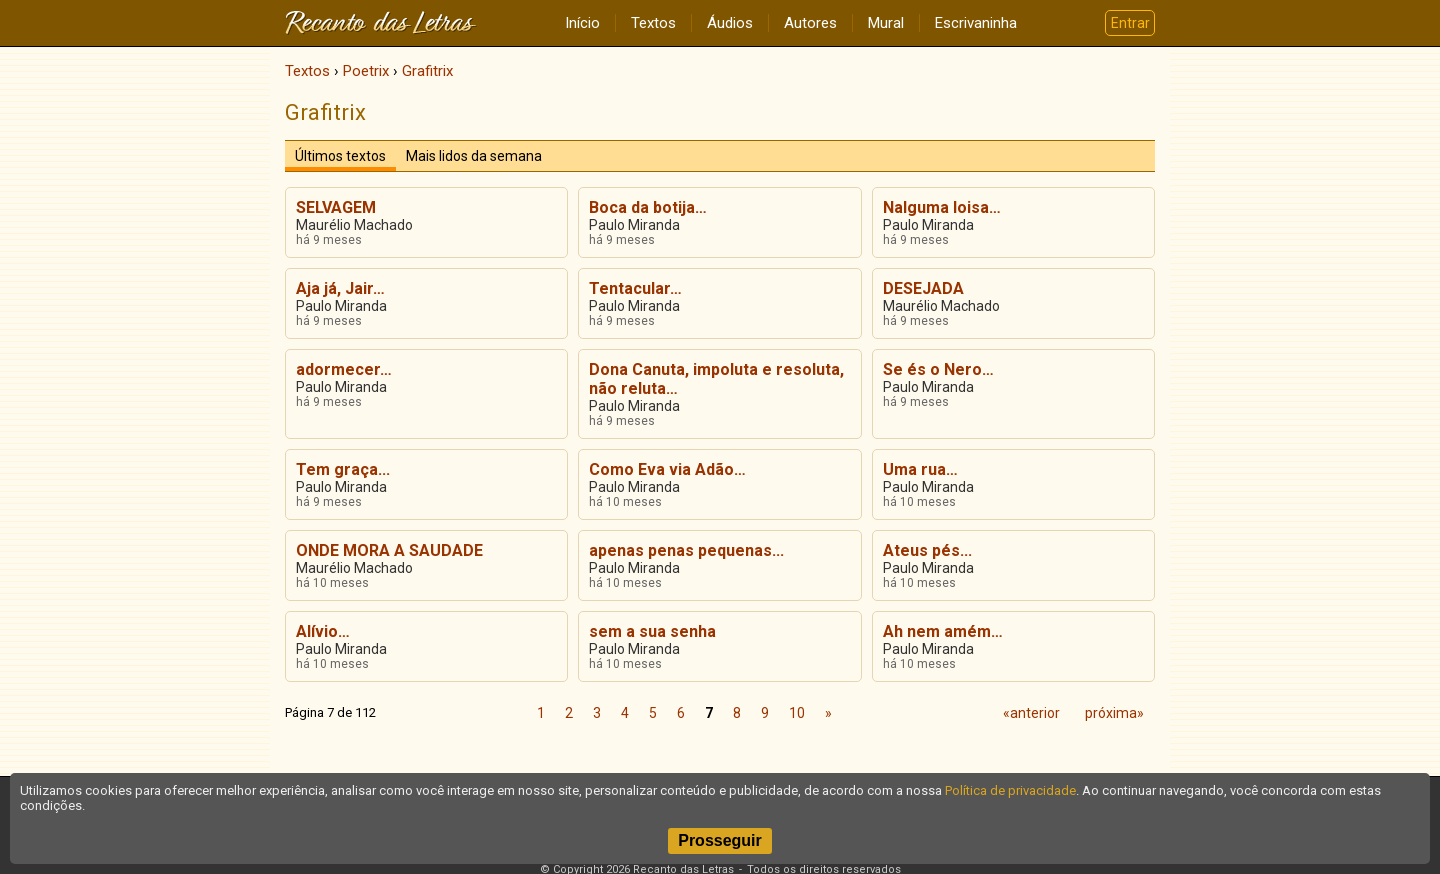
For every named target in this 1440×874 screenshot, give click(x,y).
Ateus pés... (927, 550)
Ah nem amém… (943, 631)
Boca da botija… (648, 207)
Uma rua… (920, 469)
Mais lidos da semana (474, 156)
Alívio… (323, 631)
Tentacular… (635, 288)
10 (797, 713)
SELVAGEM (336, 207)
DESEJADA (923, 288)
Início (582, 23)
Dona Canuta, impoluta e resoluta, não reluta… (716, 379)
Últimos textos (340, 156)
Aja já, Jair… (340, 288)
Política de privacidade (1010, 790)
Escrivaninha (976, 23)
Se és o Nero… (938, 369)
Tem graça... (343, 469)
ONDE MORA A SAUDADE (389, 550)
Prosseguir (720, 840)
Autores (810, 23)
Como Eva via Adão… (667, 469)
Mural (886, 23)
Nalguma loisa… (942, 207)
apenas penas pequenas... (686, 550)
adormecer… (344, 369)
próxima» (1114, 713)
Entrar (1130, 23)
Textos (653, 23)
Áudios (730, 23)
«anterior (1031, 713)
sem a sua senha (652, 631)
